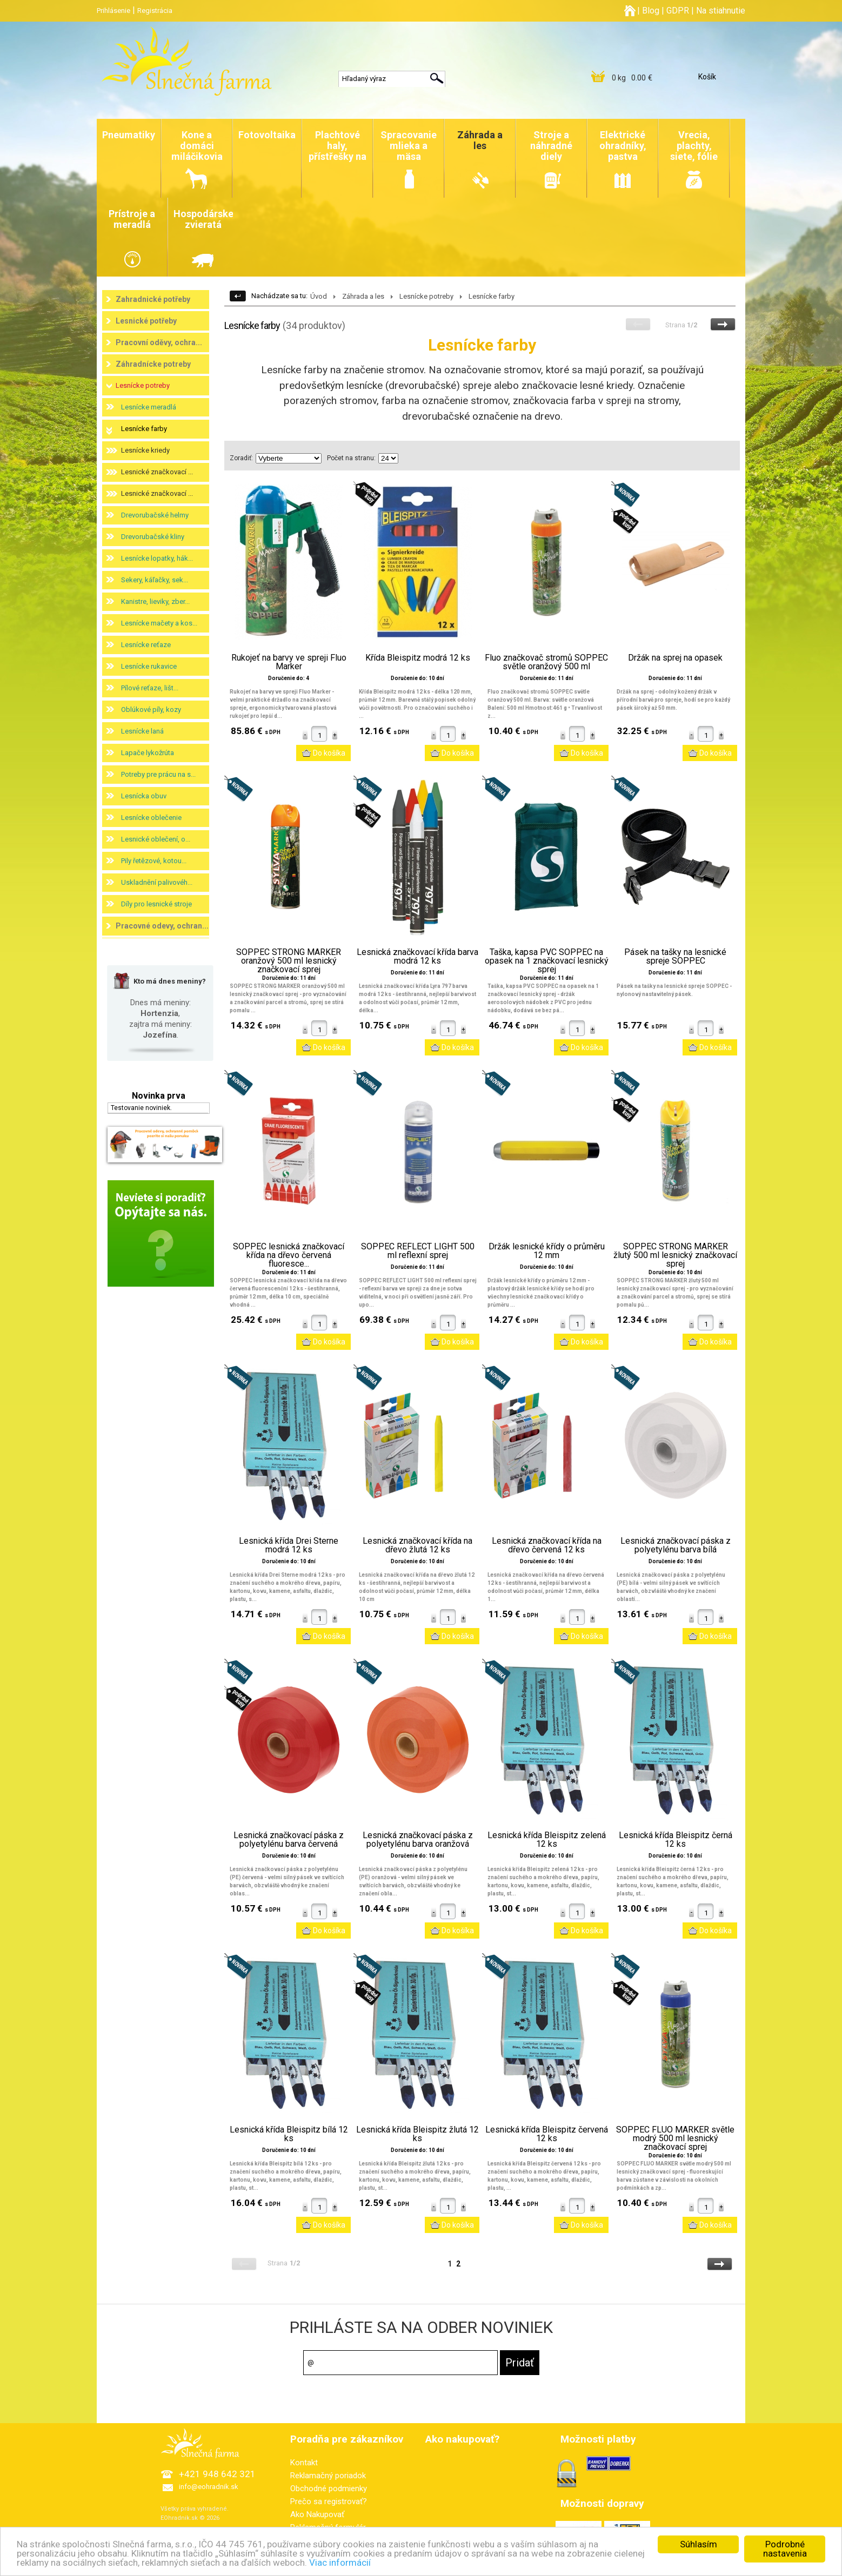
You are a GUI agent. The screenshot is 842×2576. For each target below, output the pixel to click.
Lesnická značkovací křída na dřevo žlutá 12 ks (417, 1545)
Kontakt (304, 2462)
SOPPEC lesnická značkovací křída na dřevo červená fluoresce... (288, 1255)
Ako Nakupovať (317, 2514)
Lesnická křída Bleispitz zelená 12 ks (546, 1839)
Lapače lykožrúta (147, 753)
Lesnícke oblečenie (151, 817)
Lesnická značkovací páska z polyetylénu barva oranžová (418, 1839)
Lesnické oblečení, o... (155, 839)
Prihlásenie (113, 10)
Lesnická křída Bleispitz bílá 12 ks (289, 2134)
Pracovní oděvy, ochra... (159, 342)
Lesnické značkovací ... (157, 472)
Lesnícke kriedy (145, 450)
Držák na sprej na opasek (675, 658)
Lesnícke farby (144, 429)
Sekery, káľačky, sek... (154, 580)
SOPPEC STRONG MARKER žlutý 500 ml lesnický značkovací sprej (675, 1255)
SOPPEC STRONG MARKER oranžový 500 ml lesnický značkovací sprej (288, 961)
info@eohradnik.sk (208, 2487)
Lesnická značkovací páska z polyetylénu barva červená (288, 1839)
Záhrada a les (363, 296)
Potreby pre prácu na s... (158, 774)
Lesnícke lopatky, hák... (157, 558)
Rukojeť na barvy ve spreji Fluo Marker (288, 662)
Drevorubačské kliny (152, 537)
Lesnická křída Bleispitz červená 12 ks (546, 2134)
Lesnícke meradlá (148, 407)
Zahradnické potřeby (153, 299)
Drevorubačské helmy (155, 515)
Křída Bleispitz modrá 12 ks (417, 658)
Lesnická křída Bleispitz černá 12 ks (675, 1839)
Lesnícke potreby (143, 385)
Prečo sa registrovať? (328, 2501)
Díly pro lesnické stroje (156, 904)
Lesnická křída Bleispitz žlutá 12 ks (417, 2134)
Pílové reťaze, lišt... (149, 688)
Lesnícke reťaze (146, 645)
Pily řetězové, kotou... (153, 861)
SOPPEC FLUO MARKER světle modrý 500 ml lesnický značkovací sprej (675, 2138)
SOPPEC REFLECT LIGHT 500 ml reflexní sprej (418, 1251)
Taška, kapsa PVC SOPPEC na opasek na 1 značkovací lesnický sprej (547, 961)
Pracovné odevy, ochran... (162, 926)
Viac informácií (340, 2563)
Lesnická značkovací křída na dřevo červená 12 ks (547, 1545)
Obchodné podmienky (328, 2488)
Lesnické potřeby (146, 321)
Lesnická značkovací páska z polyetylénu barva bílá (675, 1545)
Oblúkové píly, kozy (151, 709)
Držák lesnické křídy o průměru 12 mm (547, 1251)
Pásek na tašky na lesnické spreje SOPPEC (675, 956)
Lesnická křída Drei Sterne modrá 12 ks (288, 1545)
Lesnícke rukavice (149, 666)
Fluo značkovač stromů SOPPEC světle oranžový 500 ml (546, 662)
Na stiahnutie (720, 10)
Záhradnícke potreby (153, 364)
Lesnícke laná (142, 731)
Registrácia (154, 10)
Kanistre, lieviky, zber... (155, 601)
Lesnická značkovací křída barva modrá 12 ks (417, 956)
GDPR (677, 10)
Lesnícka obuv (143, 796)
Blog (650, 10)
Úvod (318, 296)
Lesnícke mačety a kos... (159, 623)
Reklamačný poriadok (328, 2475)
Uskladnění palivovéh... (156, 882)
